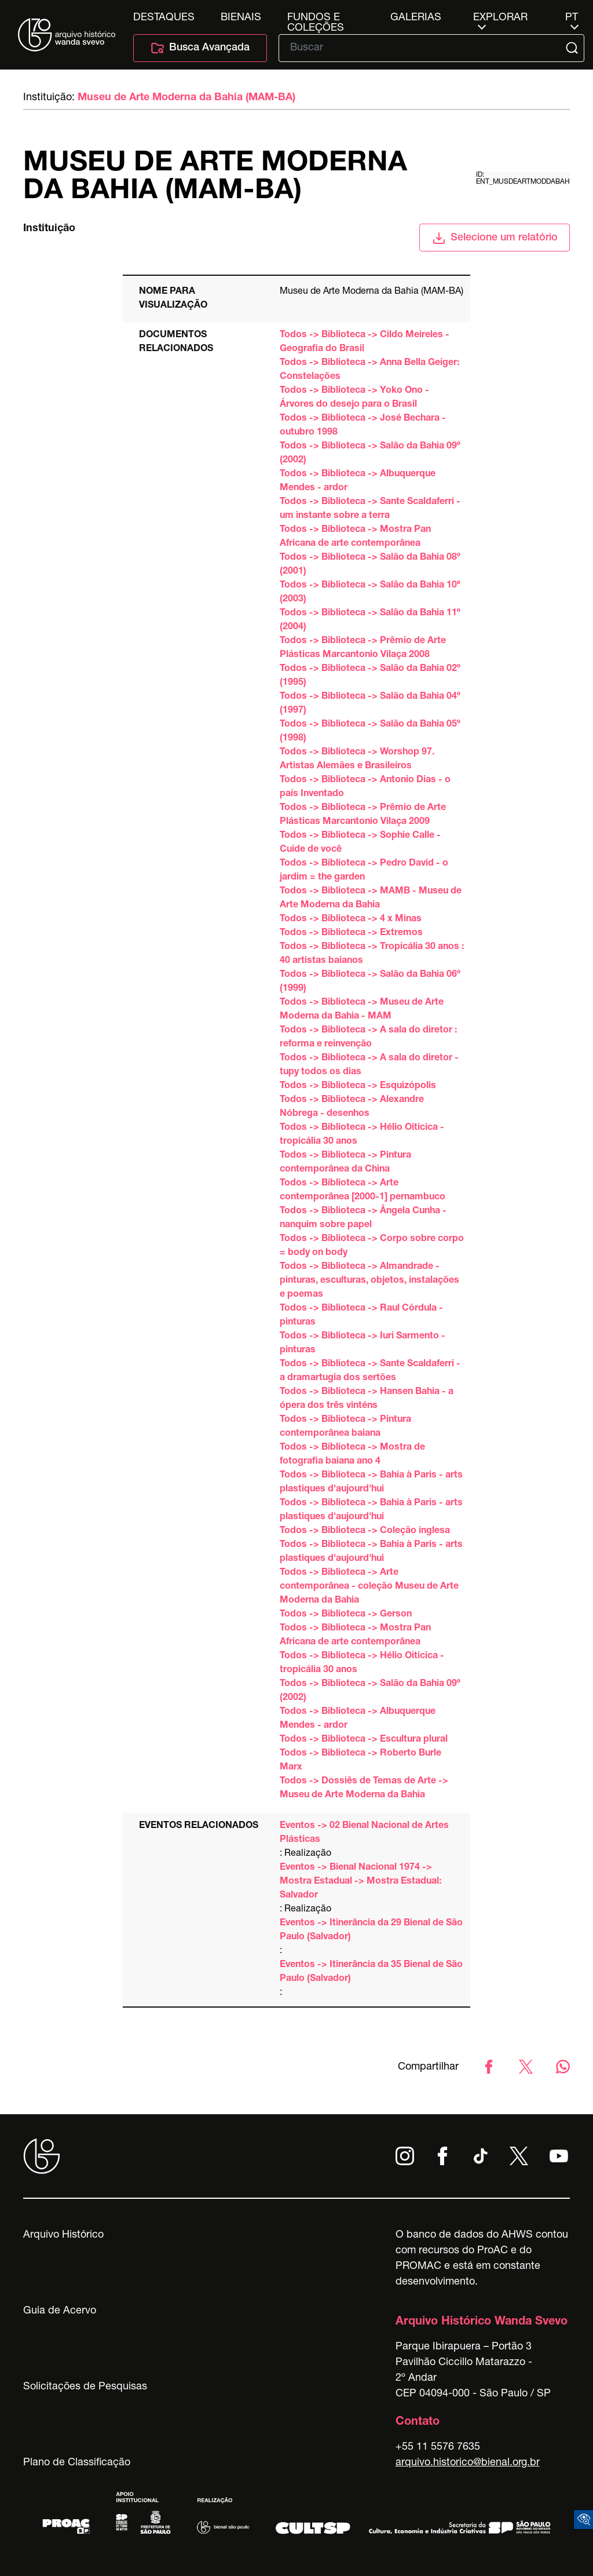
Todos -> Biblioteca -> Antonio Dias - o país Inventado (365, 787)
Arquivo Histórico (63, 2235)
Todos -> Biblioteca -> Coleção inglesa (365, 1531)
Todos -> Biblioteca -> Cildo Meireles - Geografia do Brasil (364, 342)
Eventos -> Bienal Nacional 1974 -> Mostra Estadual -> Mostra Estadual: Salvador (360, 1881)
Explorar (500, 18)
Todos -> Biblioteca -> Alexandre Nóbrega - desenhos (352, 1107)
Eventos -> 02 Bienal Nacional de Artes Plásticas (364, 1833)
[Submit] (573, 48)
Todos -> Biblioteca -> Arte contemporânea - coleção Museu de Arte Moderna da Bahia (369, 1587)
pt (571, 18)
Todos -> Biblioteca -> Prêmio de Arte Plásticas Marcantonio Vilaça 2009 (363, 815)
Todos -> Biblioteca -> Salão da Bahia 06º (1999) (370, 982)
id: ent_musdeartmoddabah (523, 178)
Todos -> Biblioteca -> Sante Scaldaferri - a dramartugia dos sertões (370, 1371)
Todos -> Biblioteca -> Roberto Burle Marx (360, 1760)
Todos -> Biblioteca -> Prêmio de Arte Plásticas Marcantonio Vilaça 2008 (363, 648)
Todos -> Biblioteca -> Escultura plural (364, 1740)
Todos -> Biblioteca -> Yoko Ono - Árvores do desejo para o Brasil (354, 398)
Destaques (164, 18)
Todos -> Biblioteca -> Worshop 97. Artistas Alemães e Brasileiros (357, 759)
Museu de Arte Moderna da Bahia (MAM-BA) (186, 98)
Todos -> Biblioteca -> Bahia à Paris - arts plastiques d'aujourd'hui (371, 1482)
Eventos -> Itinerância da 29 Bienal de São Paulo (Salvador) (371, 1930)
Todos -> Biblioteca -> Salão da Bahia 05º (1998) (370, 731)
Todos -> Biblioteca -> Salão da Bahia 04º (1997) (370, 704)
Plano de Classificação (76, 2463)
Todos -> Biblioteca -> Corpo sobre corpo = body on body (372, 1246)
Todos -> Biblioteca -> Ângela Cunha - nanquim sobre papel (363, 1218)
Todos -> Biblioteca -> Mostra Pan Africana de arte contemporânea (355, 537)
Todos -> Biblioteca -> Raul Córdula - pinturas (361, 1315)
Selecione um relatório (495, 238)
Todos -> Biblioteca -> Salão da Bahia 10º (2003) (370, 592)
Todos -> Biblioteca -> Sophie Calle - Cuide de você (360, 843)
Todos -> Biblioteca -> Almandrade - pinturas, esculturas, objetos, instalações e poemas (369, 1281)
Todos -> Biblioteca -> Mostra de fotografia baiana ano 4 (352, 1454)
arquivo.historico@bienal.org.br (468, 2463)
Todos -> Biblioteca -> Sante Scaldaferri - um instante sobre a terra (370, 509)
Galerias (415, 18)
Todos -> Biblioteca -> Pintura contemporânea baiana (345, 1427)
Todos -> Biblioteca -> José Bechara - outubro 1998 (363, 425)
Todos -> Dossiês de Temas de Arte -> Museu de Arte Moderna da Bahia (364, 1788)
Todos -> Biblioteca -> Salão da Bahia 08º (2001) (370, 565)
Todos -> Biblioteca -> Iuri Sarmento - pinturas (362, 1343)
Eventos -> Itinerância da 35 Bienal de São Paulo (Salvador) (371, 1972)
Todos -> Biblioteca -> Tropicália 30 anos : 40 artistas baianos (372, 954)
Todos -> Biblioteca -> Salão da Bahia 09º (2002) (370, 453)
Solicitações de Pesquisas (85, 2387)
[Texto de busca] (423, 48)
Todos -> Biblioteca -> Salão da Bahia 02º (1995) (370, 676)
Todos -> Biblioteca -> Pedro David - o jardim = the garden (364, 870)
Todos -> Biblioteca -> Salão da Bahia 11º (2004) (370, 620)
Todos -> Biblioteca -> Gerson (346, 1614)
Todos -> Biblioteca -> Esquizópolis (358, 1086)
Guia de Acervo (59, 2311)
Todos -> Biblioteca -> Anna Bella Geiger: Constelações (369, 370)
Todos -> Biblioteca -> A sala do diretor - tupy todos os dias (369, 1065)
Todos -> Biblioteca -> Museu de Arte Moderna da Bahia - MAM (362, 1009)
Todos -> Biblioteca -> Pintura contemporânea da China (345, 1162)
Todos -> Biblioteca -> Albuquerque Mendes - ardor (357, 481)
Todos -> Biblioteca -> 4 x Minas (351, 919)
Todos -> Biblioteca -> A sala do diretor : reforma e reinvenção (368, 1037)
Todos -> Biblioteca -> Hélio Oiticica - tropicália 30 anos (362, 1135)
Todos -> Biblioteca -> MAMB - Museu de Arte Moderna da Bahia (371, 898)
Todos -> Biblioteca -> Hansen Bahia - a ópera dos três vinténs (366, 1399)
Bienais (241, 18)
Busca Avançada (200, 48)
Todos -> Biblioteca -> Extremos (351, 933)
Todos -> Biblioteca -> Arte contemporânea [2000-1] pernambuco (362, 1190)
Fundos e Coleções (315, 18)
